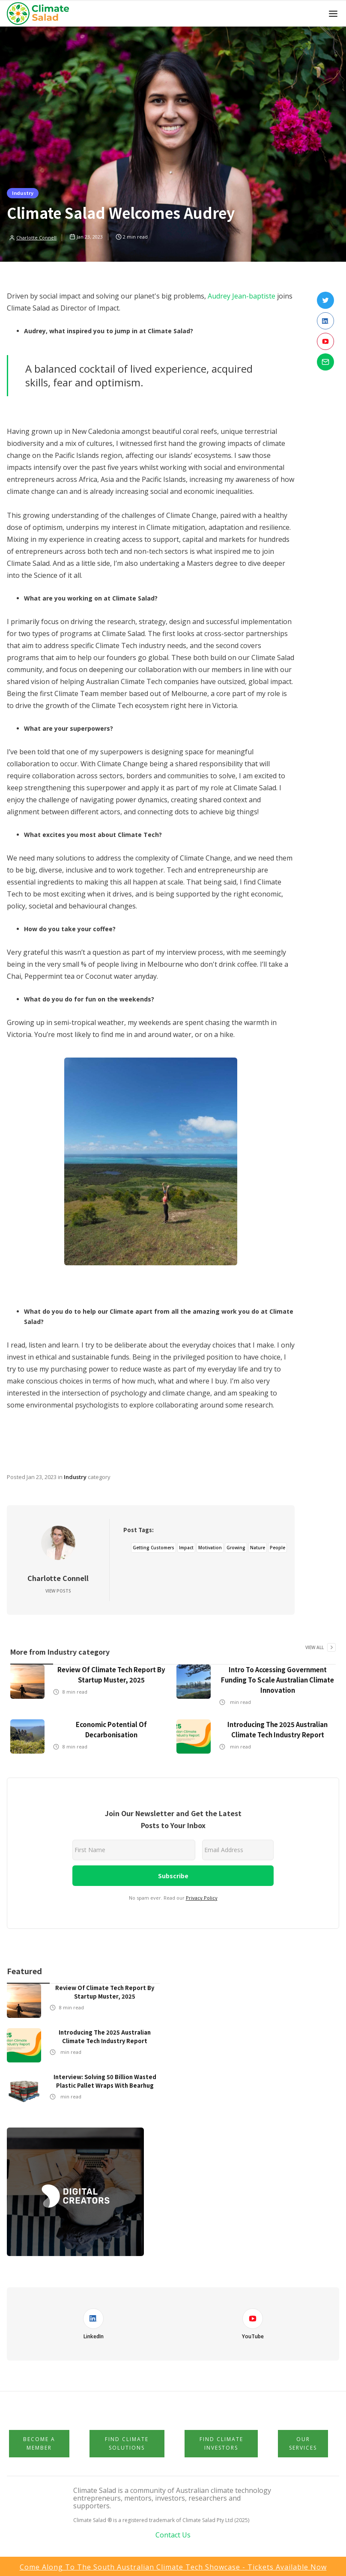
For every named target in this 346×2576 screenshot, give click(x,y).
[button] (333, 14)
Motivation (210, 1548)
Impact (186, 1548)
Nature (257, 1548)
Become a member (39, 2443)
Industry (22, 192)
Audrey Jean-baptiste (242, 296)
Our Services (303, 2443)
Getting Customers (153, 1548)
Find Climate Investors (221, 2443)
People (277, 1548)
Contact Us (173, 2535)
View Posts (58, 1591)
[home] (40, 14)
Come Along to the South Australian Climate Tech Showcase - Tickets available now (173, 2566)
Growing (236, 1548)
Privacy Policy (202, 1898)
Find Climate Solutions (127, 2443)
